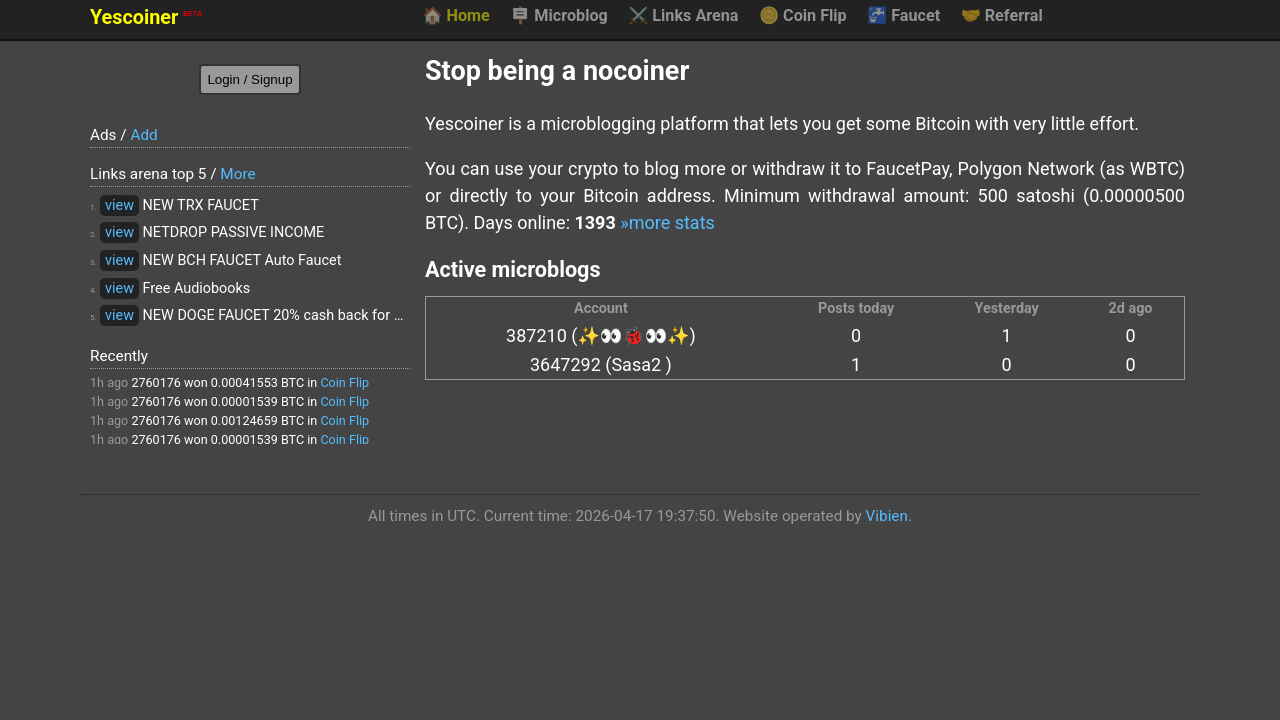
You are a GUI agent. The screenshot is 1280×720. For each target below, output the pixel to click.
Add (143, 135)
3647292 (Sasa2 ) (601, 364)
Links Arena (683, 16)
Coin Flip (803, 16)
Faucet (903, 16)
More (237, 174)
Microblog (559, 16)
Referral (1002, 16)
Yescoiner (146, 17)
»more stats (667, 222)
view (119, 205)
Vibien (887, 516)
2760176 (156, 382)
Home (455, 16)
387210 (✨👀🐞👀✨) (601, 335)
